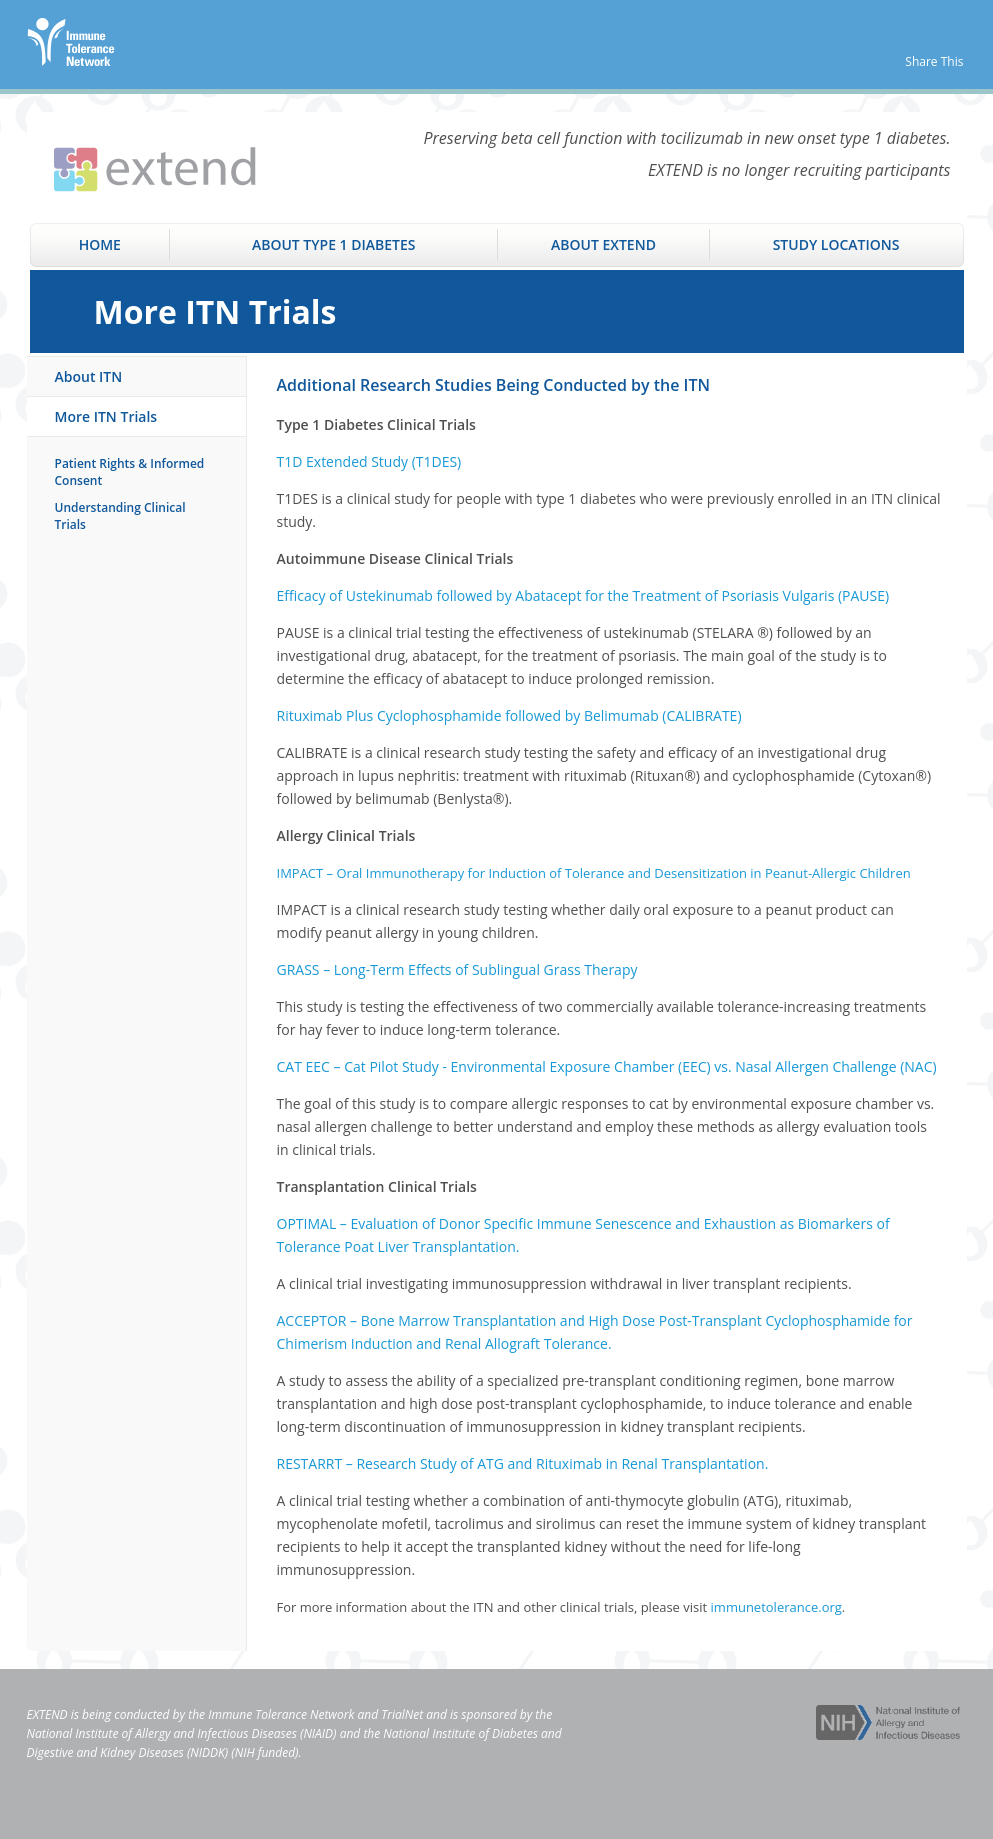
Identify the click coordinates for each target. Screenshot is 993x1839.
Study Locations (836, 244)
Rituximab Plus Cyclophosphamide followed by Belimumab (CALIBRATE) (509, 715)
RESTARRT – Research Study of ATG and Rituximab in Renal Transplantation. (523, 1463)
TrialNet (402, 1714)
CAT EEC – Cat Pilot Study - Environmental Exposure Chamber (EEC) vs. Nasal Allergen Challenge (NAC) (607, 1066)
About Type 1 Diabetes (334, 244)
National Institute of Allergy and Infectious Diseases (162, 1733)
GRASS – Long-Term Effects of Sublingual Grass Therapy (457, 969)
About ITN (89, 376)
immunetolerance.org (776, 1607)
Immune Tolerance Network (281, 1714)
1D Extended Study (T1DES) (372, 461)
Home (100, 244)
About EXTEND (603, 244)
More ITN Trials (106, 416)
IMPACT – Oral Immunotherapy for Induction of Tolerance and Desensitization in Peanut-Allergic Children (594, 873)
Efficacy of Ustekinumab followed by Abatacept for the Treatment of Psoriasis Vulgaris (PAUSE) (583, 595)
